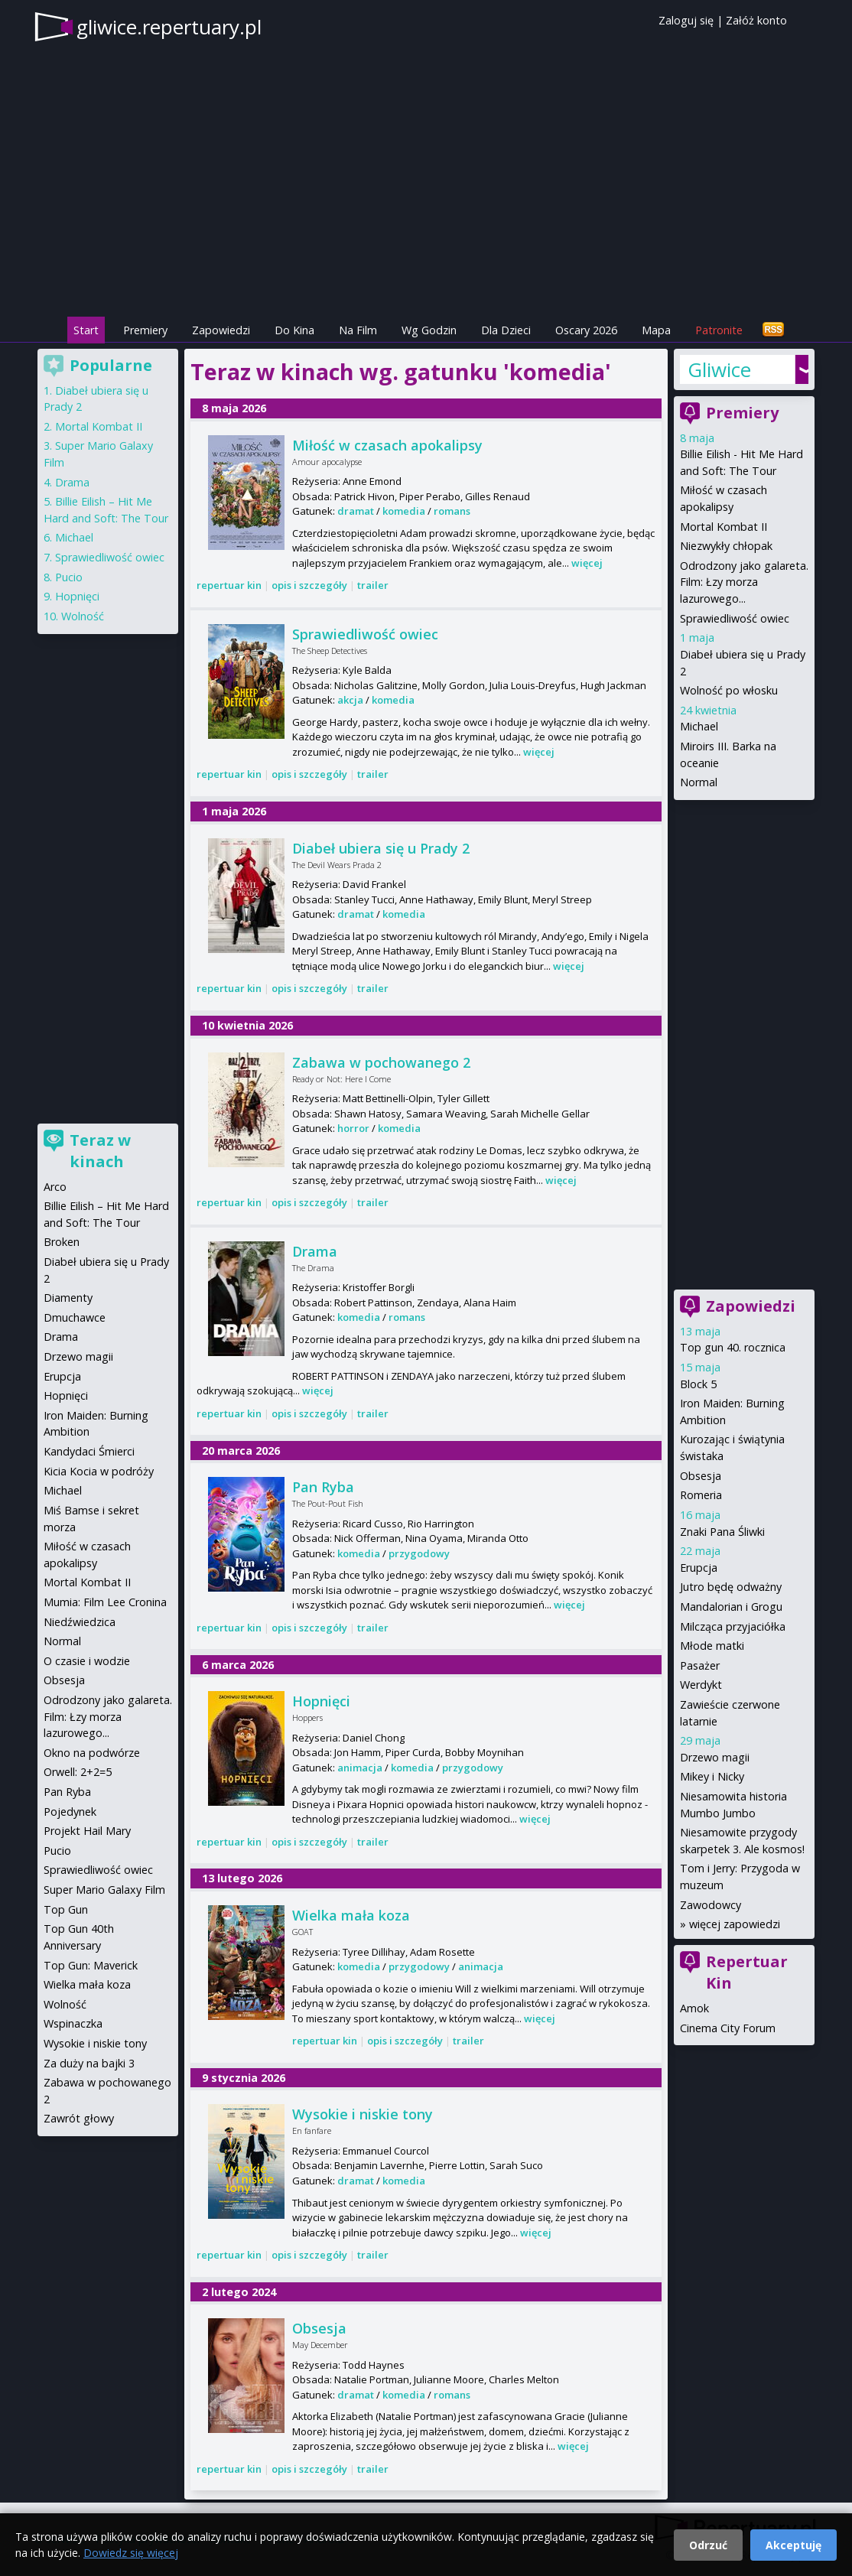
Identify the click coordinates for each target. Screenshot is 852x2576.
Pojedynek (70, 1811)
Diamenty (68, 1297)
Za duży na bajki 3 (89, 2063)
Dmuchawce (75, 1317)
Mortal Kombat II (723, 526)
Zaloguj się (686, 20)
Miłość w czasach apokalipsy (387, 445)
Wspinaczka (73, 2023)
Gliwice (719, 369)
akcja (350, 700)
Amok (694, 2008)
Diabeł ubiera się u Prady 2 (381, 848)
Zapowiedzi (221, 330)
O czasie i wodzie (87, 1661)
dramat (355, 511)
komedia (403, 511)
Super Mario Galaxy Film (104, 1889)
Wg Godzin (429, 330)
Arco (55, 1186)
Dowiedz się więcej (130, 2552)
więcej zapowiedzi (734, 1924)
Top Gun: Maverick (91, 1965)
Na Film (358, 330)
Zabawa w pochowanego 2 (381, 1062)
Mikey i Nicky (712, 1776)
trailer (373, 585)
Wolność (82, 616)
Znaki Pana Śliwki (722, 1531)
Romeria (701, 1495)
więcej (587, 563)
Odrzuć (708, 2545)
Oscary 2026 (586, 330)
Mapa (656, 330)
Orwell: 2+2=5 (78, 1771)
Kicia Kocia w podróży (99, 1471)
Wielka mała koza (351, 1915)
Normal (698, 782)
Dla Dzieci (506, 330)
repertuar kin (229, 585)
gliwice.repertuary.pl (169, 27)
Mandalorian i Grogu (731, 1606)
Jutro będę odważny (731, 1586)
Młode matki (712, 1645)
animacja (359, 1767)
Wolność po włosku (729, 690)
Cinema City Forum (728, 2028)
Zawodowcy (710, 1905)
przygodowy (419, 1553)
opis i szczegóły (309, 585)
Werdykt (701, 1684)
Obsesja (319, 2328)
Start (86, 330)
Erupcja (698, 1567)
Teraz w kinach (100, 1151)
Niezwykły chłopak (726, 545)
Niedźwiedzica (79, 1622)
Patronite (719, 330)
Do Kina (294, 330)
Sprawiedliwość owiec (365, 634)
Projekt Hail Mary (87, 1830)
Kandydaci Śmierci (89, 1451)
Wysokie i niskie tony (362, 2114)
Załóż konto (756, 20)
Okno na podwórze (92, 1752)
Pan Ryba (323, 1487)
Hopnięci (321, 1701)
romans (452, 511)
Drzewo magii (715, 1757)
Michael (699, 726)
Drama (314, 1251)
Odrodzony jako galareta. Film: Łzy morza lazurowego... (744, 582)
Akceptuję (793, 2545)
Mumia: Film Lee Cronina (105, 1602)
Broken (62, 1241)
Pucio (69, 577)
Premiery (145, 330)
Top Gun (66, 1909)
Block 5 (698, 1384)
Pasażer (700, 1665)
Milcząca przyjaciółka (732, 1626)
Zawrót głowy (79, 2118)
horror (353, 1128)
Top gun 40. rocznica (732, 1347)
